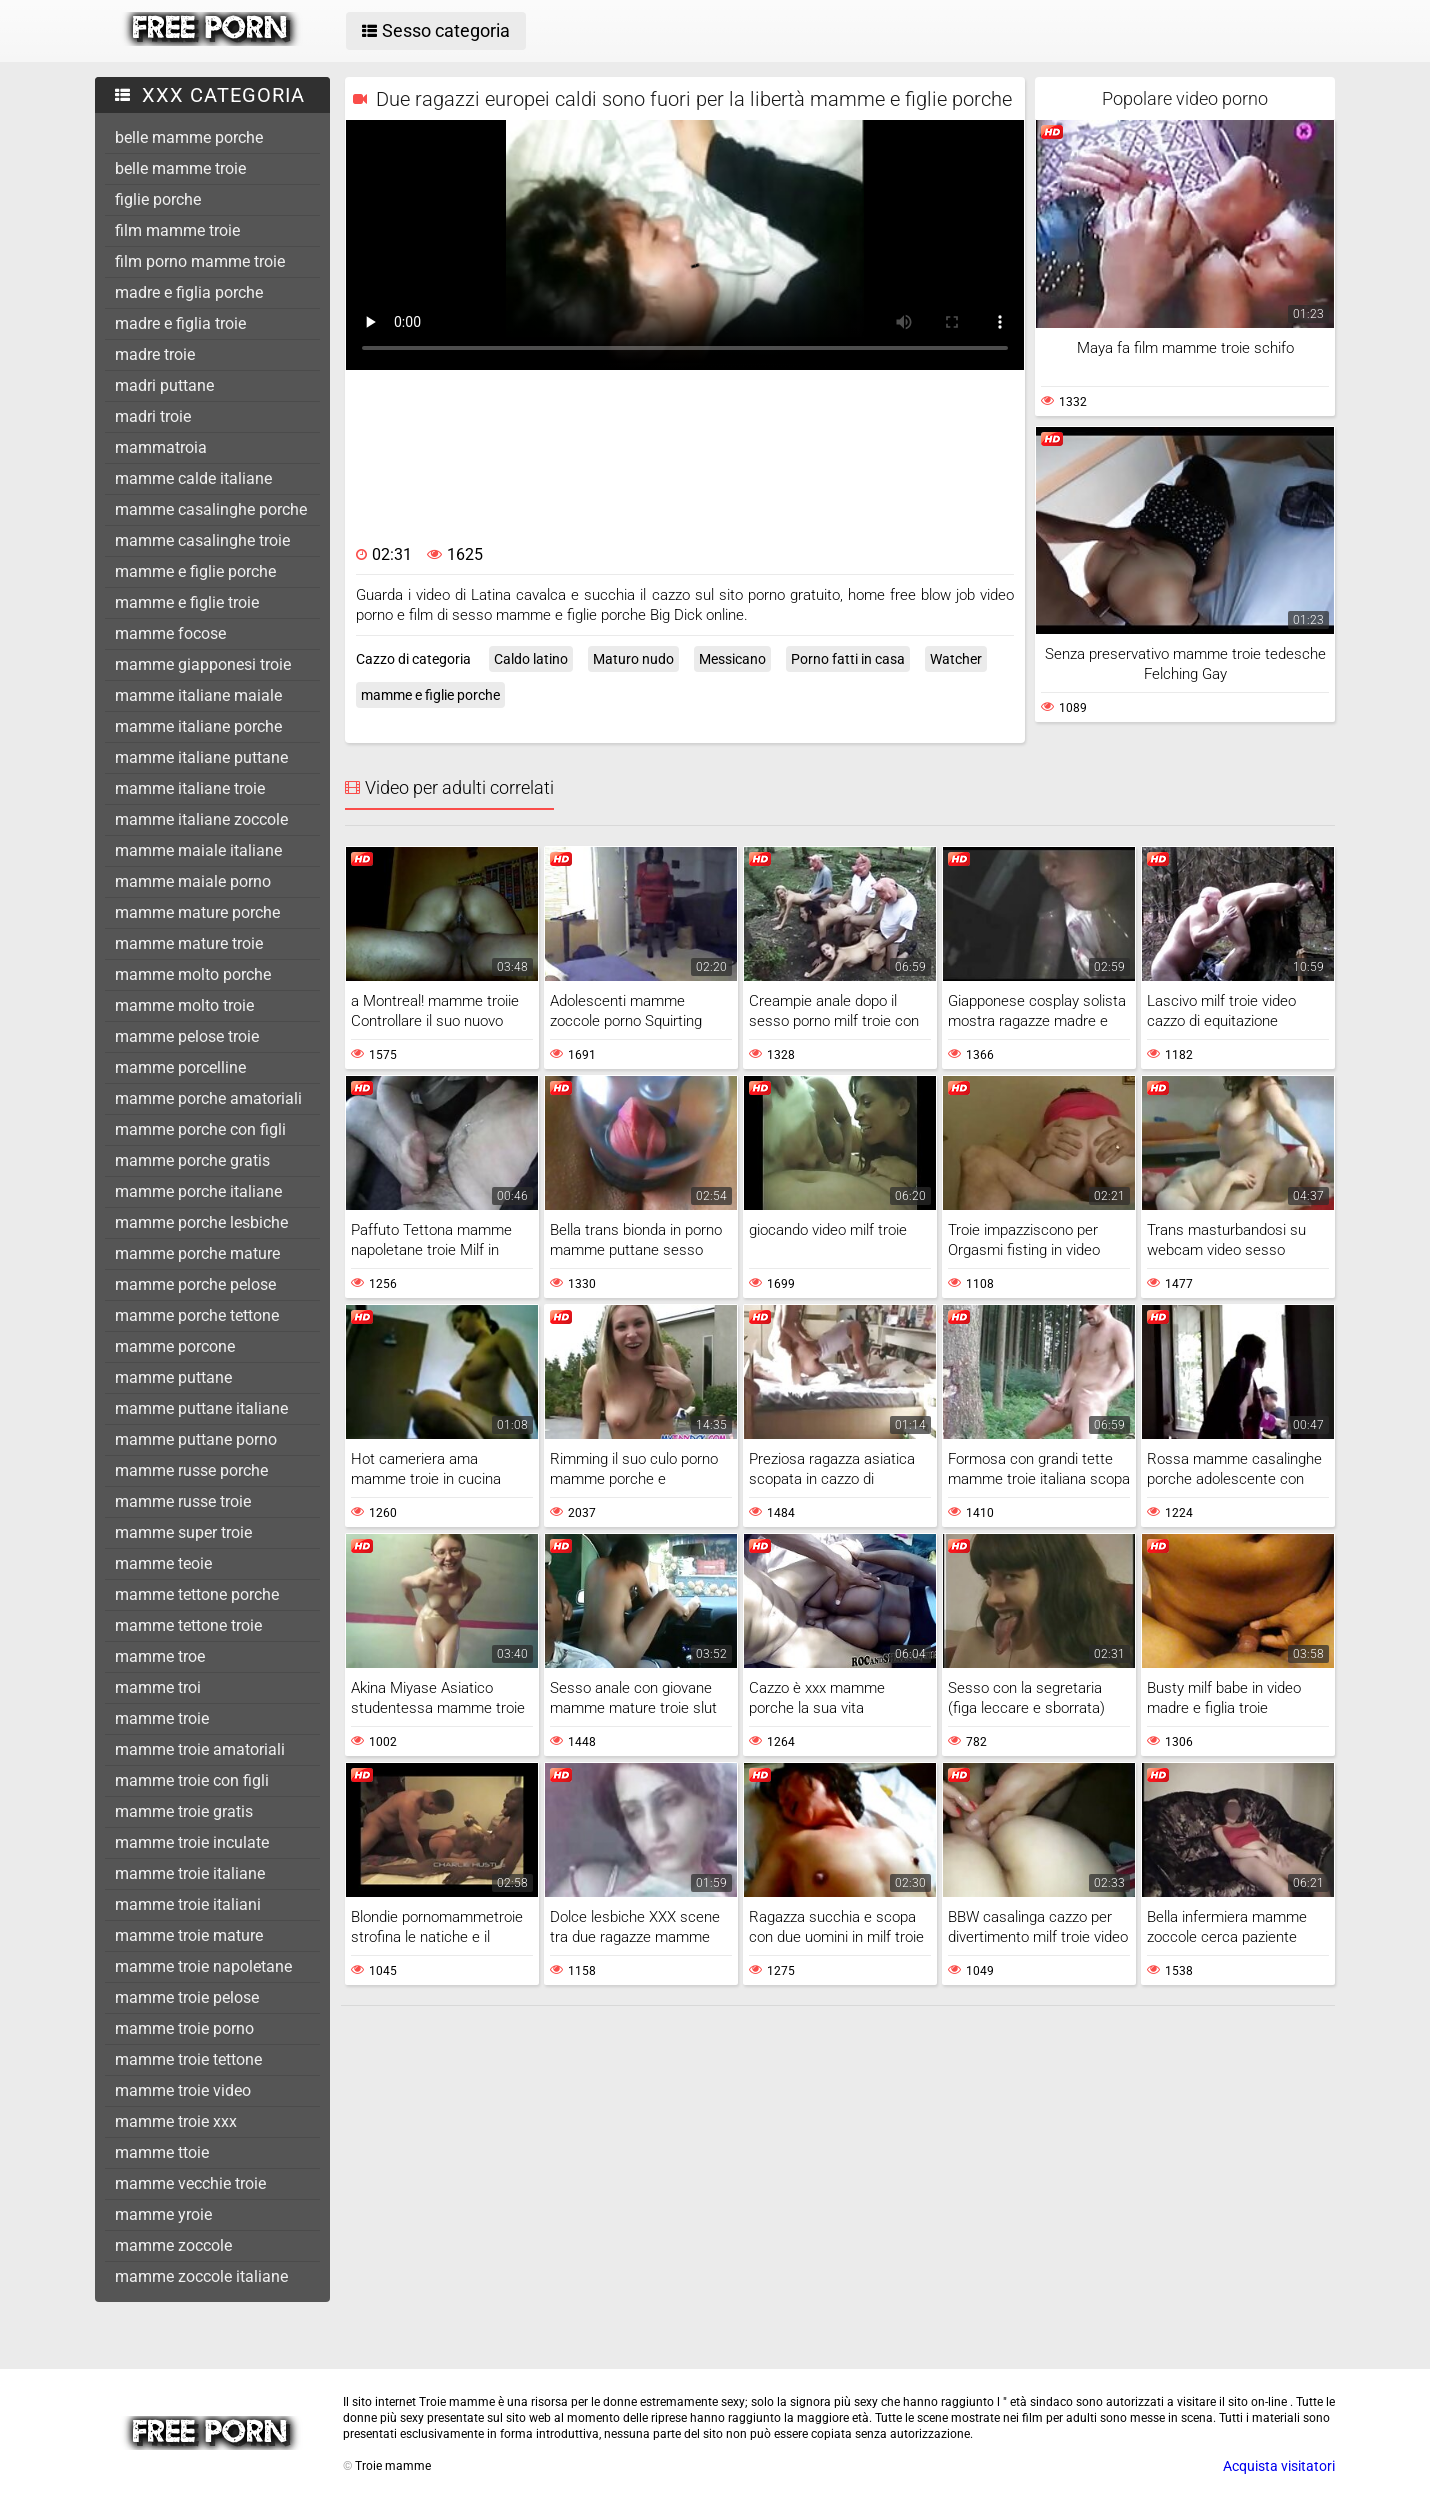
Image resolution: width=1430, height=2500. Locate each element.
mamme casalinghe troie (202, 540)
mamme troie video (183, 2090)
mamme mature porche (197, 912)
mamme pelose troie (187, 1036)
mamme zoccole (173, 2245)
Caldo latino (531, 659)
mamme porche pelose (195, 1284)
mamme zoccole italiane (201, 2276)
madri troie (153, 416)
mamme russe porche (191, 1470)
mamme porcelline (180, 1067)
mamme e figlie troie (187, 602)
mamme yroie (163, 2214)
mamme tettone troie (188, 1625)
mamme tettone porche (197, 1594)
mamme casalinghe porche (211, 509)
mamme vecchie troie (190, 2183)
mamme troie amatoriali (200, 1749)
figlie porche (158, 199)
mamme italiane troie (190, 788)
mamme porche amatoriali (208, 1098)
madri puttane (164, 385)
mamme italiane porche (198, 726)
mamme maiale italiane (198, 850)
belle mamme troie (180, 168)
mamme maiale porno (193, 881)
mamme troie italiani (188, 1904)
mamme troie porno (184, 2028)
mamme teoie (163, 1563)
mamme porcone (175, 1346)
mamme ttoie (162, 2152)
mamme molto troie (184, 1005)
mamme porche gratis (192, 1160)
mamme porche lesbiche (201, 1222)
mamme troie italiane (190, 1873)
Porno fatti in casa (848, 659)
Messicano (732, 659)
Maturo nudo (633, 659)
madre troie (155, 354)
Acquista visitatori (1279, 2466)
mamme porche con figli (200, 1129)
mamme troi (158, 1687)
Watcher (956, 659)
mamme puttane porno (196, 1439)
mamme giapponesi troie (203, 664)
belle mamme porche (189, 137)
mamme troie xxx (176, 2121)
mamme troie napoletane (203, 1966)
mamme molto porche (193, 974)
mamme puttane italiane (201, 1408)
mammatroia (161, 447)
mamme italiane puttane (201, 757)
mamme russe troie (183, 1501)
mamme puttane (173, 1377)
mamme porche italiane (198, 1191)
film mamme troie (177, 230)
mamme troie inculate (192, 1842)
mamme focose (170, 633)
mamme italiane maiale (198, 695)
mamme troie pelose (187, 1997)
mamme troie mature (189, 1935)
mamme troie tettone (188, 2059)
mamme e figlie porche (195, 571)
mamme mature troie (189, 943)
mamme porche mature (197, 1253)
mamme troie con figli (192, 1780)
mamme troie (162, 1718)
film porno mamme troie (200, 261)
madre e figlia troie (180, 323)
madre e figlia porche (189, 292)
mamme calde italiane (193, 478)
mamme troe (160, 1656)
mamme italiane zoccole (201, 819)
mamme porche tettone (197, 1315)
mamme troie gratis (184, 1811)
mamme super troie (183, 1532)
